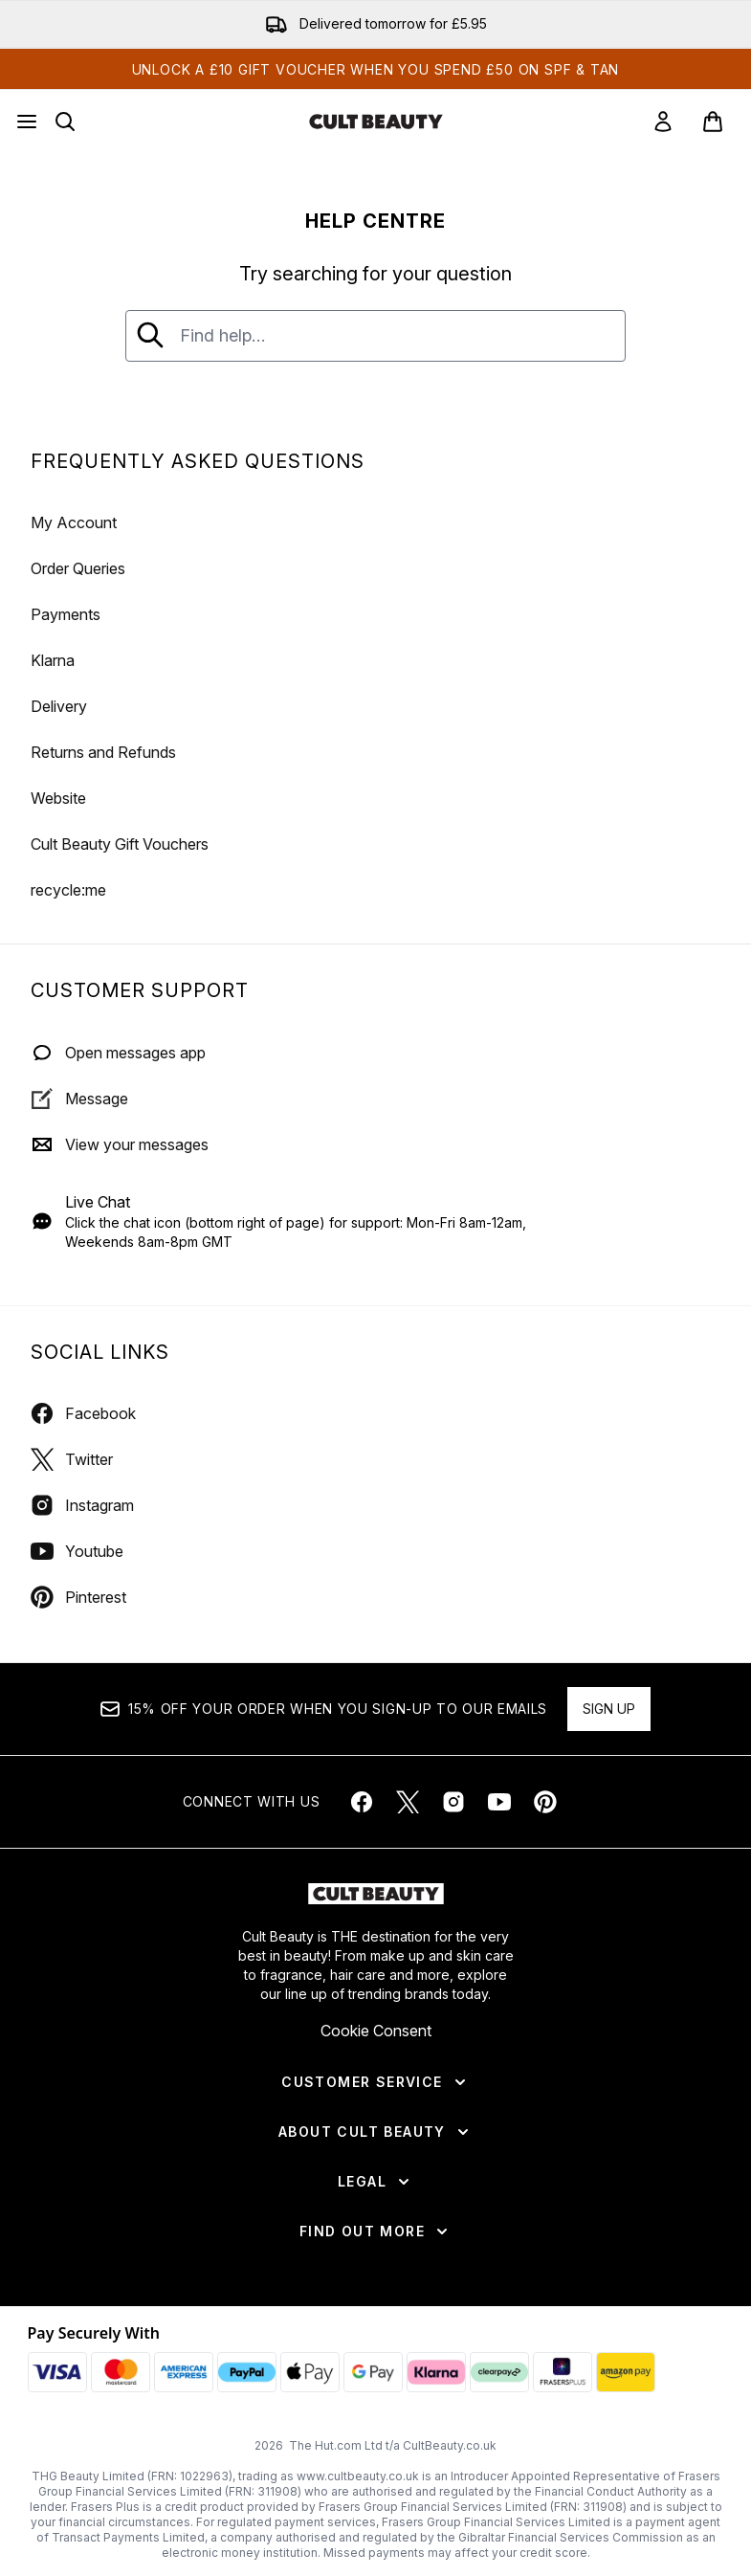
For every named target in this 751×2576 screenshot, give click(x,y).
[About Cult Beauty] (375, 2132)
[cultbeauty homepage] (376, 121)
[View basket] (713, 121)
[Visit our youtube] (499, 1802)
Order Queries (78, 568)
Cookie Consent (375, 2030)
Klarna (53, 660)
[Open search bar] (65, 121)
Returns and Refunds (103, 752)
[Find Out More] (375, 2231)
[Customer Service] (375, 2082)
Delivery (59, 706)
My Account (74, 522)
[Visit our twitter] (408, 1802)
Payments (65, 614)
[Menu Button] (26, 121)
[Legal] (375, 2181)
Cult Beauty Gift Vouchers (120, 844)
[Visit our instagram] (453, 1802)
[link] (663, 121)
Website (58, 798)
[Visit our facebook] (362, 1802)
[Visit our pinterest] (545, 1802)
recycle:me (68, 889)
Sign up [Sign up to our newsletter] (609, 1708)
